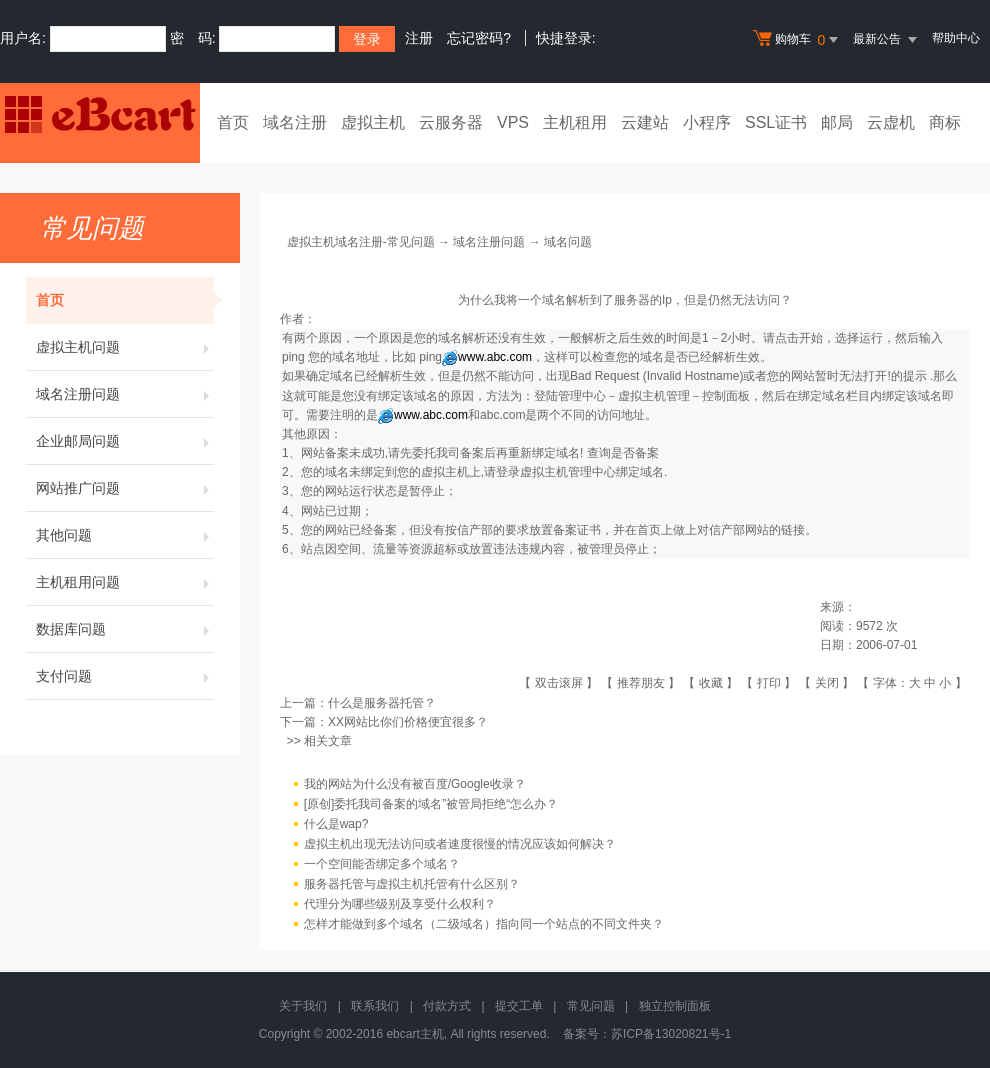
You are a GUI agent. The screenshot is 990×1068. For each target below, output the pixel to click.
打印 (769, 683)
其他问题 (125, 535)
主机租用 (575, 122)
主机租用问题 (125, 582)
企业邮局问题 (125, 441)
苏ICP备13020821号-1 (671, 1034)
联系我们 (375, 1006)
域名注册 (295, 122)
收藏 (711, 683)
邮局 (837, 122)
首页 (233, 122)
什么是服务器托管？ (382, 703)
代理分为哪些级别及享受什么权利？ (400, 904)
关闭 (827, 683)
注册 (419, 38)
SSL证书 (776, 122)
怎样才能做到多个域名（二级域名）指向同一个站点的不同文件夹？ (484, 924)
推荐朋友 (641, 683)
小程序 (707, 122)
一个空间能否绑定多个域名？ (382, 864)
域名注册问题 (125, 394)
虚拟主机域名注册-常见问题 (361, 242)
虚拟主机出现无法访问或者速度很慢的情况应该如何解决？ (460, 844)
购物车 (798, 40)
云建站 (645, 122)
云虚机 (891, 122)
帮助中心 (956, 38)
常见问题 (591, 1006)
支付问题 (125, 676)
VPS (513, 122)
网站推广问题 (125, 488)
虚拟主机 (373, 122)
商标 (945, 122)
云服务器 (451, 122)
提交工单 (519, 1006)
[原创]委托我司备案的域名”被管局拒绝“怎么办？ (431, 804)
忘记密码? (479, 38)
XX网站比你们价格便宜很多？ (408, 722)
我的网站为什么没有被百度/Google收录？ (415, 784)
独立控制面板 (675, 1006)
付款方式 (447, 1006)
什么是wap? (336, 824)
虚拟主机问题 (125, 347)
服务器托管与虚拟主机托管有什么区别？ (412, 884)
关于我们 (303, 1006)
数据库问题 (125, 629)
